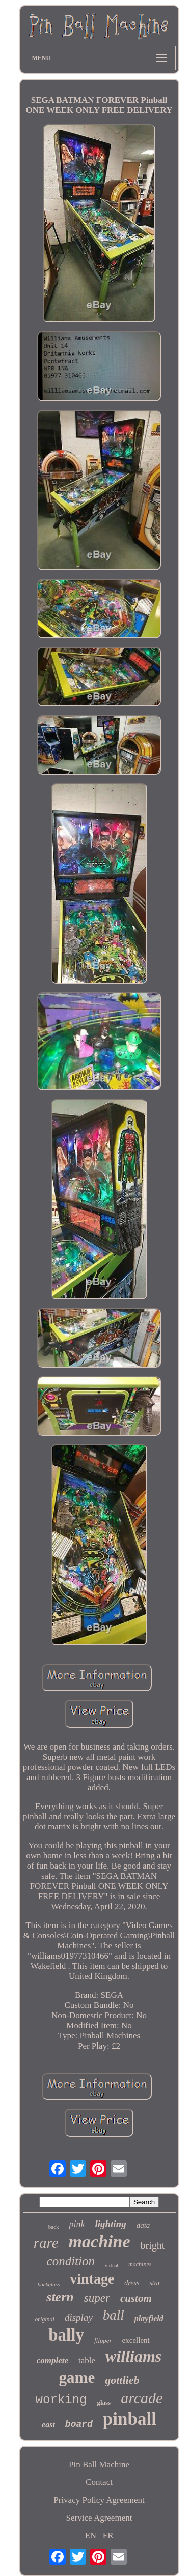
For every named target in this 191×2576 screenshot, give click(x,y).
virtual (111, 2265)
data (143, 2225)
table (86, 2360)
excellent (136, 2340)
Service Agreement (99, 2518)
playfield (148, 2318)
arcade (141, 2397)
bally (66, 2335)
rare (46, 2243)
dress (131, 2283)
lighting (110, 2223)
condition (71, 2261)
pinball (129, 2419)
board (79, 2424)
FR (108, 2535)
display (79, 2317)
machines (139, 2264)
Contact (99, 2482)
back (53, 2227)
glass (104, 2402)
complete (52, 2360)
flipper (103, 2340)
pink (77, 2224)
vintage (92, 2279)
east (48, 2424)
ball (113, 2315)
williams (133, 2356)
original (44, 2319)
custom (136, 2298)
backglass (49, 2284)
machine (99, 2241)
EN (90, 2535)
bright (153, 2245)
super (97, 2298)
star (154, 2283)
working (61, 2400)
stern (59, 2297)
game (77, 2377)
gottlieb (122, 2380)
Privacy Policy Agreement (98, 2500)
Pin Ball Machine (99, 2464)
